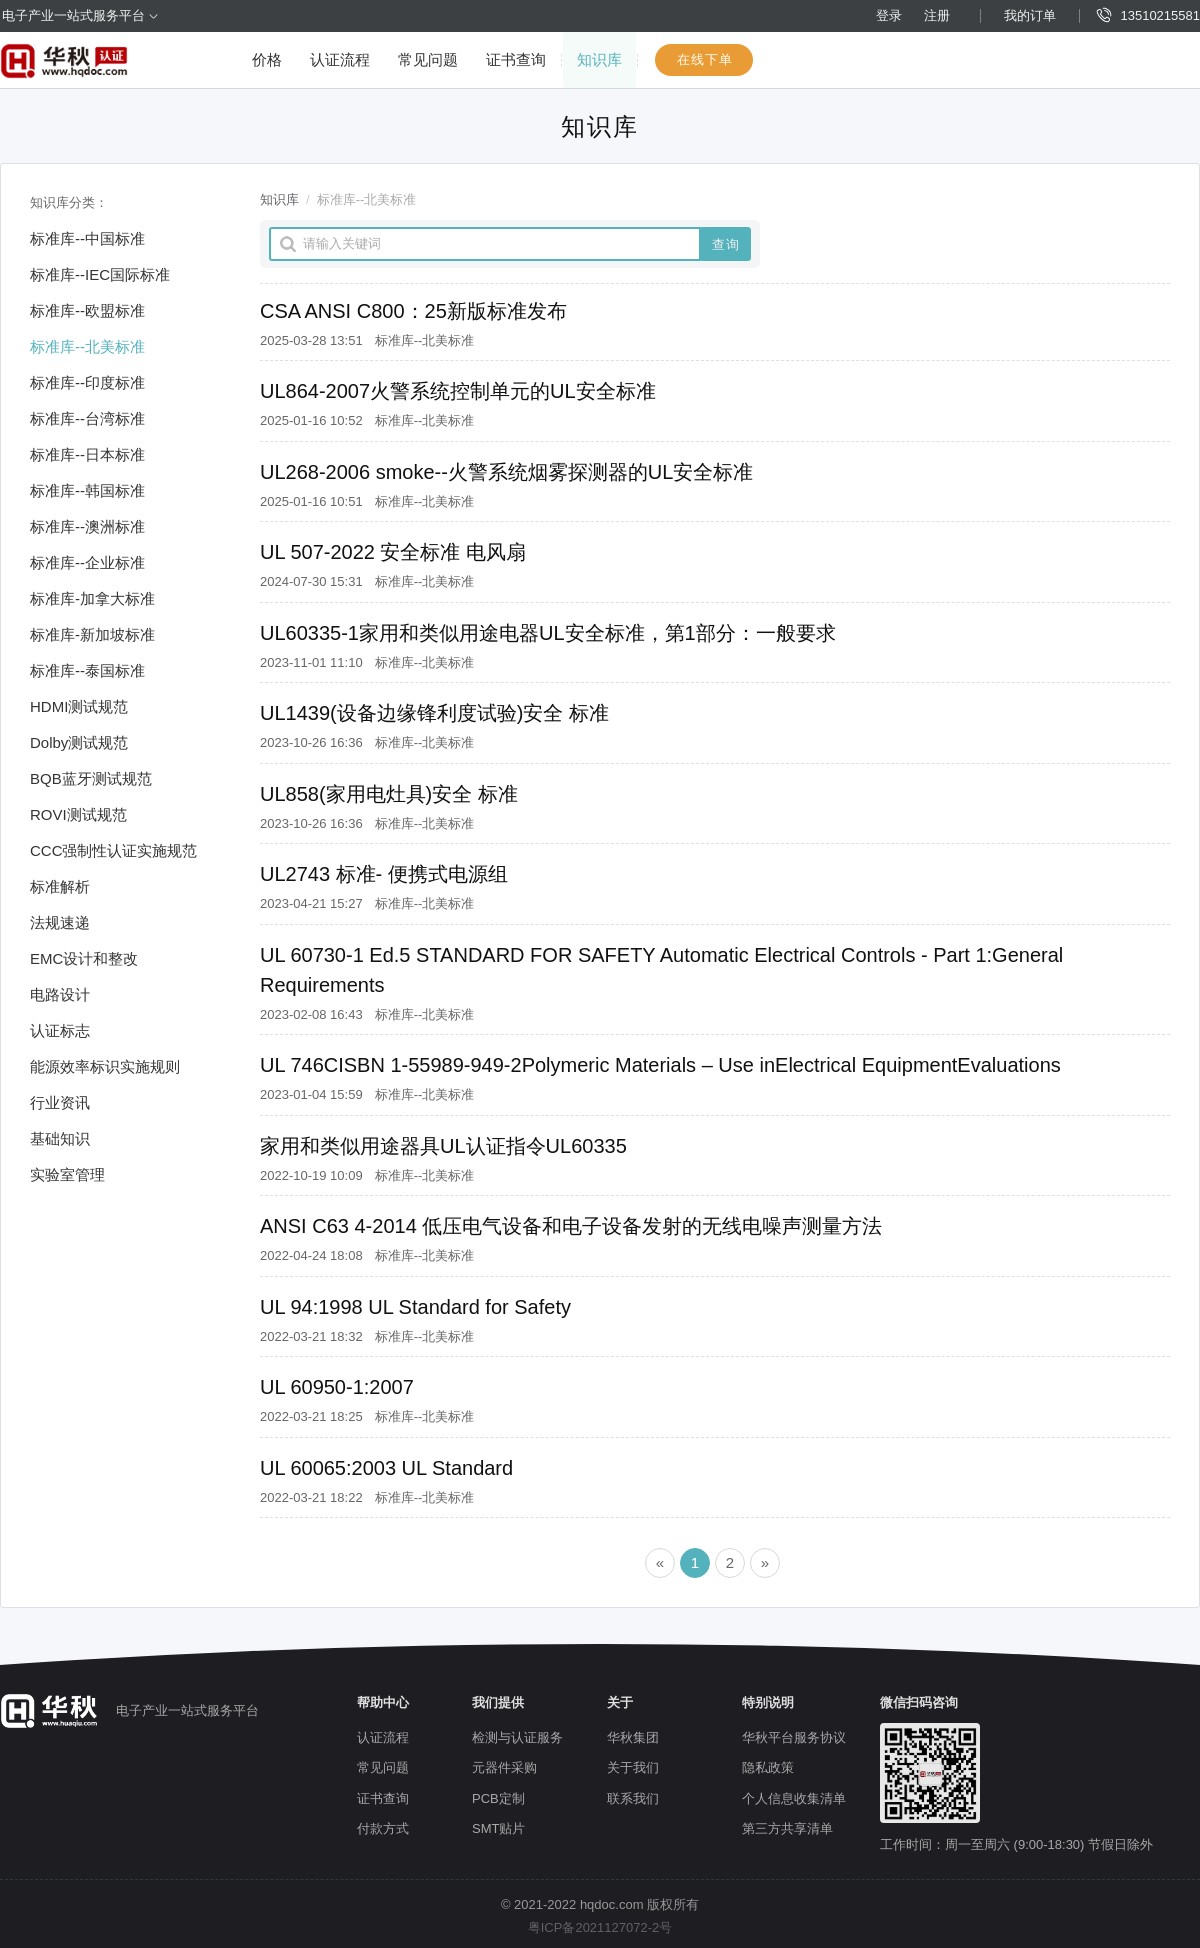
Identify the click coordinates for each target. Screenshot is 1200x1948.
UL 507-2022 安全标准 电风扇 (393, 552)
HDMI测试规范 (79, 706)
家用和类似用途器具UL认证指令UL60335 (443, 1146)
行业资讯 (60, 1102)
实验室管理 (67, 1174)
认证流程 (340, 59)
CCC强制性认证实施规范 (114, 850)
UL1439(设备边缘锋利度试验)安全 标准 (434, 713)
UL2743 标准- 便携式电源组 (384, 874)
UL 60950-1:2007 (337, 1387)
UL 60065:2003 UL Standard (386, 1468)
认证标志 (60, 1030)
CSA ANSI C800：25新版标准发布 (413, 311)
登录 (889, 15)
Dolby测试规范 (79, 742)
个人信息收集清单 (794, 1798)
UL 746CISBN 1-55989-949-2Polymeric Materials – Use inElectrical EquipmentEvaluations (660, 1065)
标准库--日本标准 (87, 454)
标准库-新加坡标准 (92, 634)
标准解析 (60, 886)
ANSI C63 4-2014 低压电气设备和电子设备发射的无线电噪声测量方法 (571, 1226)
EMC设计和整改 (84, 958)
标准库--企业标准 (87, 562)
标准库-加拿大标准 (92, 598)
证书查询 (516, 59)
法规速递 (60, 922)
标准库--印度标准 (87, 382)
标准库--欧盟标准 (87, 310)
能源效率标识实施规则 (105, 1066)
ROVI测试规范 (78, 814)
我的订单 (1030, 15)
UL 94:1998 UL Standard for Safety (415, 1307)
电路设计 (60, 994)
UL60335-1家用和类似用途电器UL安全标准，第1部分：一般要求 (548, 633)
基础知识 (60, 1138)
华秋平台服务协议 (794, 1737)
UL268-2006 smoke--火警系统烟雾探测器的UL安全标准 (506, 472)
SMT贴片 (498, 1828)
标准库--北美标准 (87, 346)
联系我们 (633, 1798)
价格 (267, 59)
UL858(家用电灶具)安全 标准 (389, 794)
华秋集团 (633, 1737)
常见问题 (428, 59)
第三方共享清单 (787, 1828)
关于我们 (633, 1767)
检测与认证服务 (517, 1737)
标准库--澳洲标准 (87, 526)
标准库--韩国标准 (87, 490)
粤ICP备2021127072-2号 (600, 1927)
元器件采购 (504, 1767)
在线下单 (705, 59)
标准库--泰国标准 (87, 670)
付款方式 (383, 1828)
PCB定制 (498, 1798)
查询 (726, 244)
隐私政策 (768, 1767)
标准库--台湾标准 (87, 418)
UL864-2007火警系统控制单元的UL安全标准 (458, 391)
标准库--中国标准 (87, 238)
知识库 (599, 59)
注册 (937, 15)
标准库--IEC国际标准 (100, 274)
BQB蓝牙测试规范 (91, 778)
